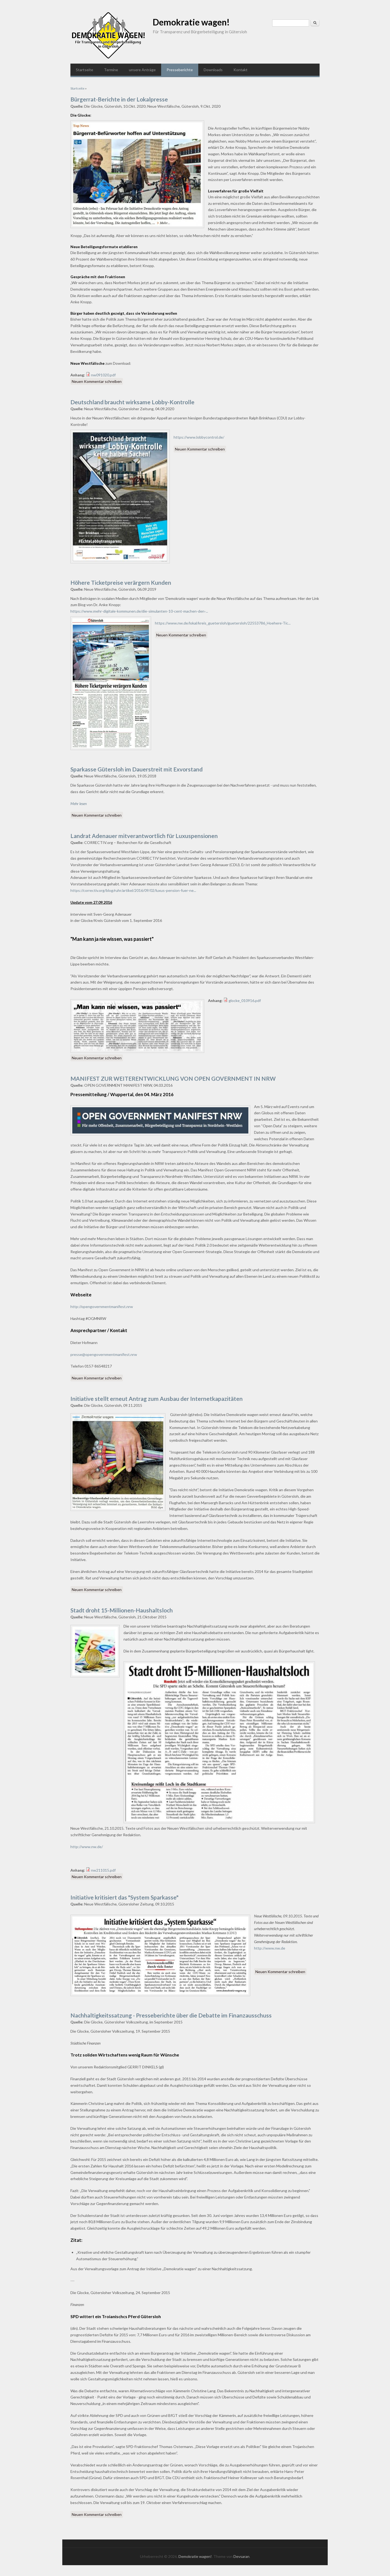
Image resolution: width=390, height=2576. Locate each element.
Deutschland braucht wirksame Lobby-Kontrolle (132, 402)
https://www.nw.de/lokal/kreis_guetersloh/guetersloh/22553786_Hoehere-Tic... (223, 623)
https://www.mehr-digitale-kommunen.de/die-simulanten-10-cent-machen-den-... (139, 611)
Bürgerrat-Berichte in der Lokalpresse (119, 99)
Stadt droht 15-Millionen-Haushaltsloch (121, 1610)
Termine (111, 69)
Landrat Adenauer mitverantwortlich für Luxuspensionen (144, 835)
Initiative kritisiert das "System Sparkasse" (124, 1897)
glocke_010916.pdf (245, 1000)
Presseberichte (180, 69)
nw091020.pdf (103, 375)
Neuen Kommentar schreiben (97, 381)
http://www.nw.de (269, 1948)
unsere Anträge (142, 69)
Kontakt (240, 69)
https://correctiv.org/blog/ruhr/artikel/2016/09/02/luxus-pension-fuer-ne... (133, 890)
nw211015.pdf (103, 1870)
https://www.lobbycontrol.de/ (199, 437)
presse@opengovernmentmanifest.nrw (103, 1354)
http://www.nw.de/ (86, 1846)
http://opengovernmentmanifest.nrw (101, 1306)
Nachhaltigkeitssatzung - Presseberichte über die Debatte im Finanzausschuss (171, 2015)
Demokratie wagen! (191, 22)
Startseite (84, 69)
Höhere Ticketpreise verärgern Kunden (120, 582)
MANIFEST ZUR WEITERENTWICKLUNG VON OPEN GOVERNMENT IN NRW (173, 1078)
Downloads (213, 69)
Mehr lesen (78, 803)
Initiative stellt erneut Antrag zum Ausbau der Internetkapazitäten (156, 1398)
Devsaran (241, 2556)
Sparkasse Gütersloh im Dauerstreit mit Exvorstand (136, 769)
